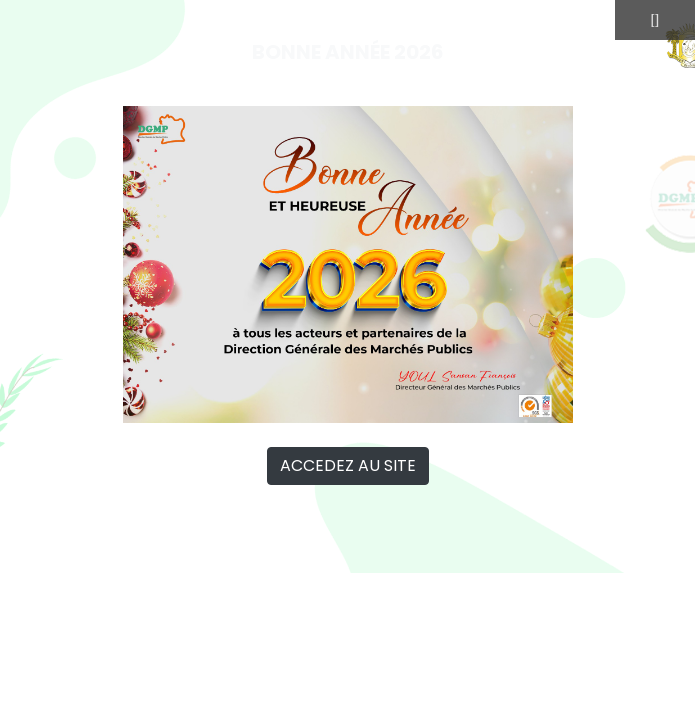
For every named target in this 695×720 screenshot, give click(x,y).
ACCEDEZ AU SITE (348, 465)
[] (655, 19)
